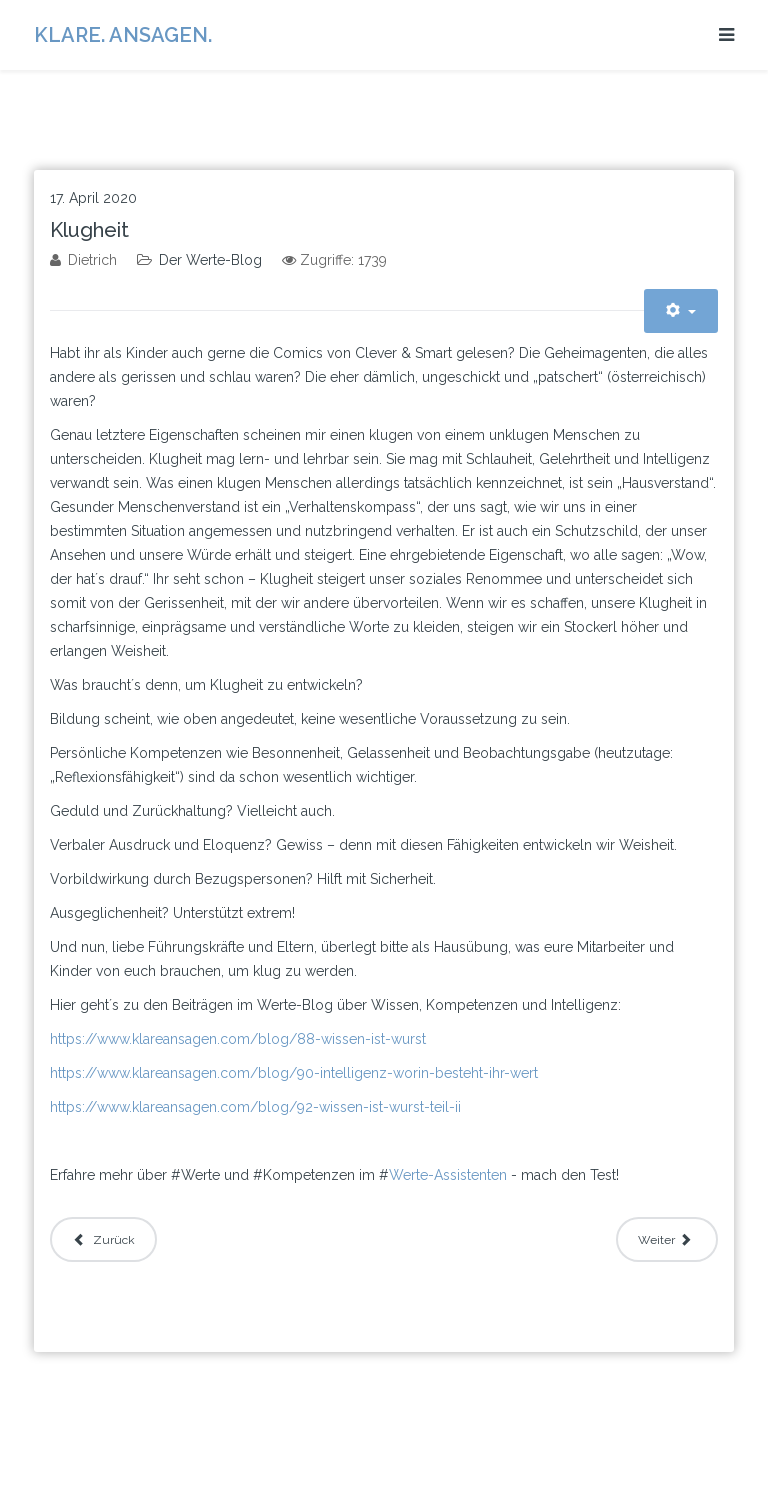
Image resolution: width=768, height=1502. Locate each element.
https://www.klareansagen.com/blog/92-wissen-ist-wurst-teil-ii (255, 1107)
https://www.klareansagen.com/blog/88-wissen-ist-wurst (238, 1039)
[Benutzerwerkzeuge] (681, 311)
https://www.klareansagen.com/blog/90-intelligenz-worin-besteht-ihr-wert (294, 1073)
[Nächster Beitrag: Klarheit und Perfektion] (667, 1239)
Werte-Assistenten (448, 1175)
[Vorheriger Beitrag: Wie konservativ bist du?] (103, 1239)
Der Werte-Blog (210, 260)
